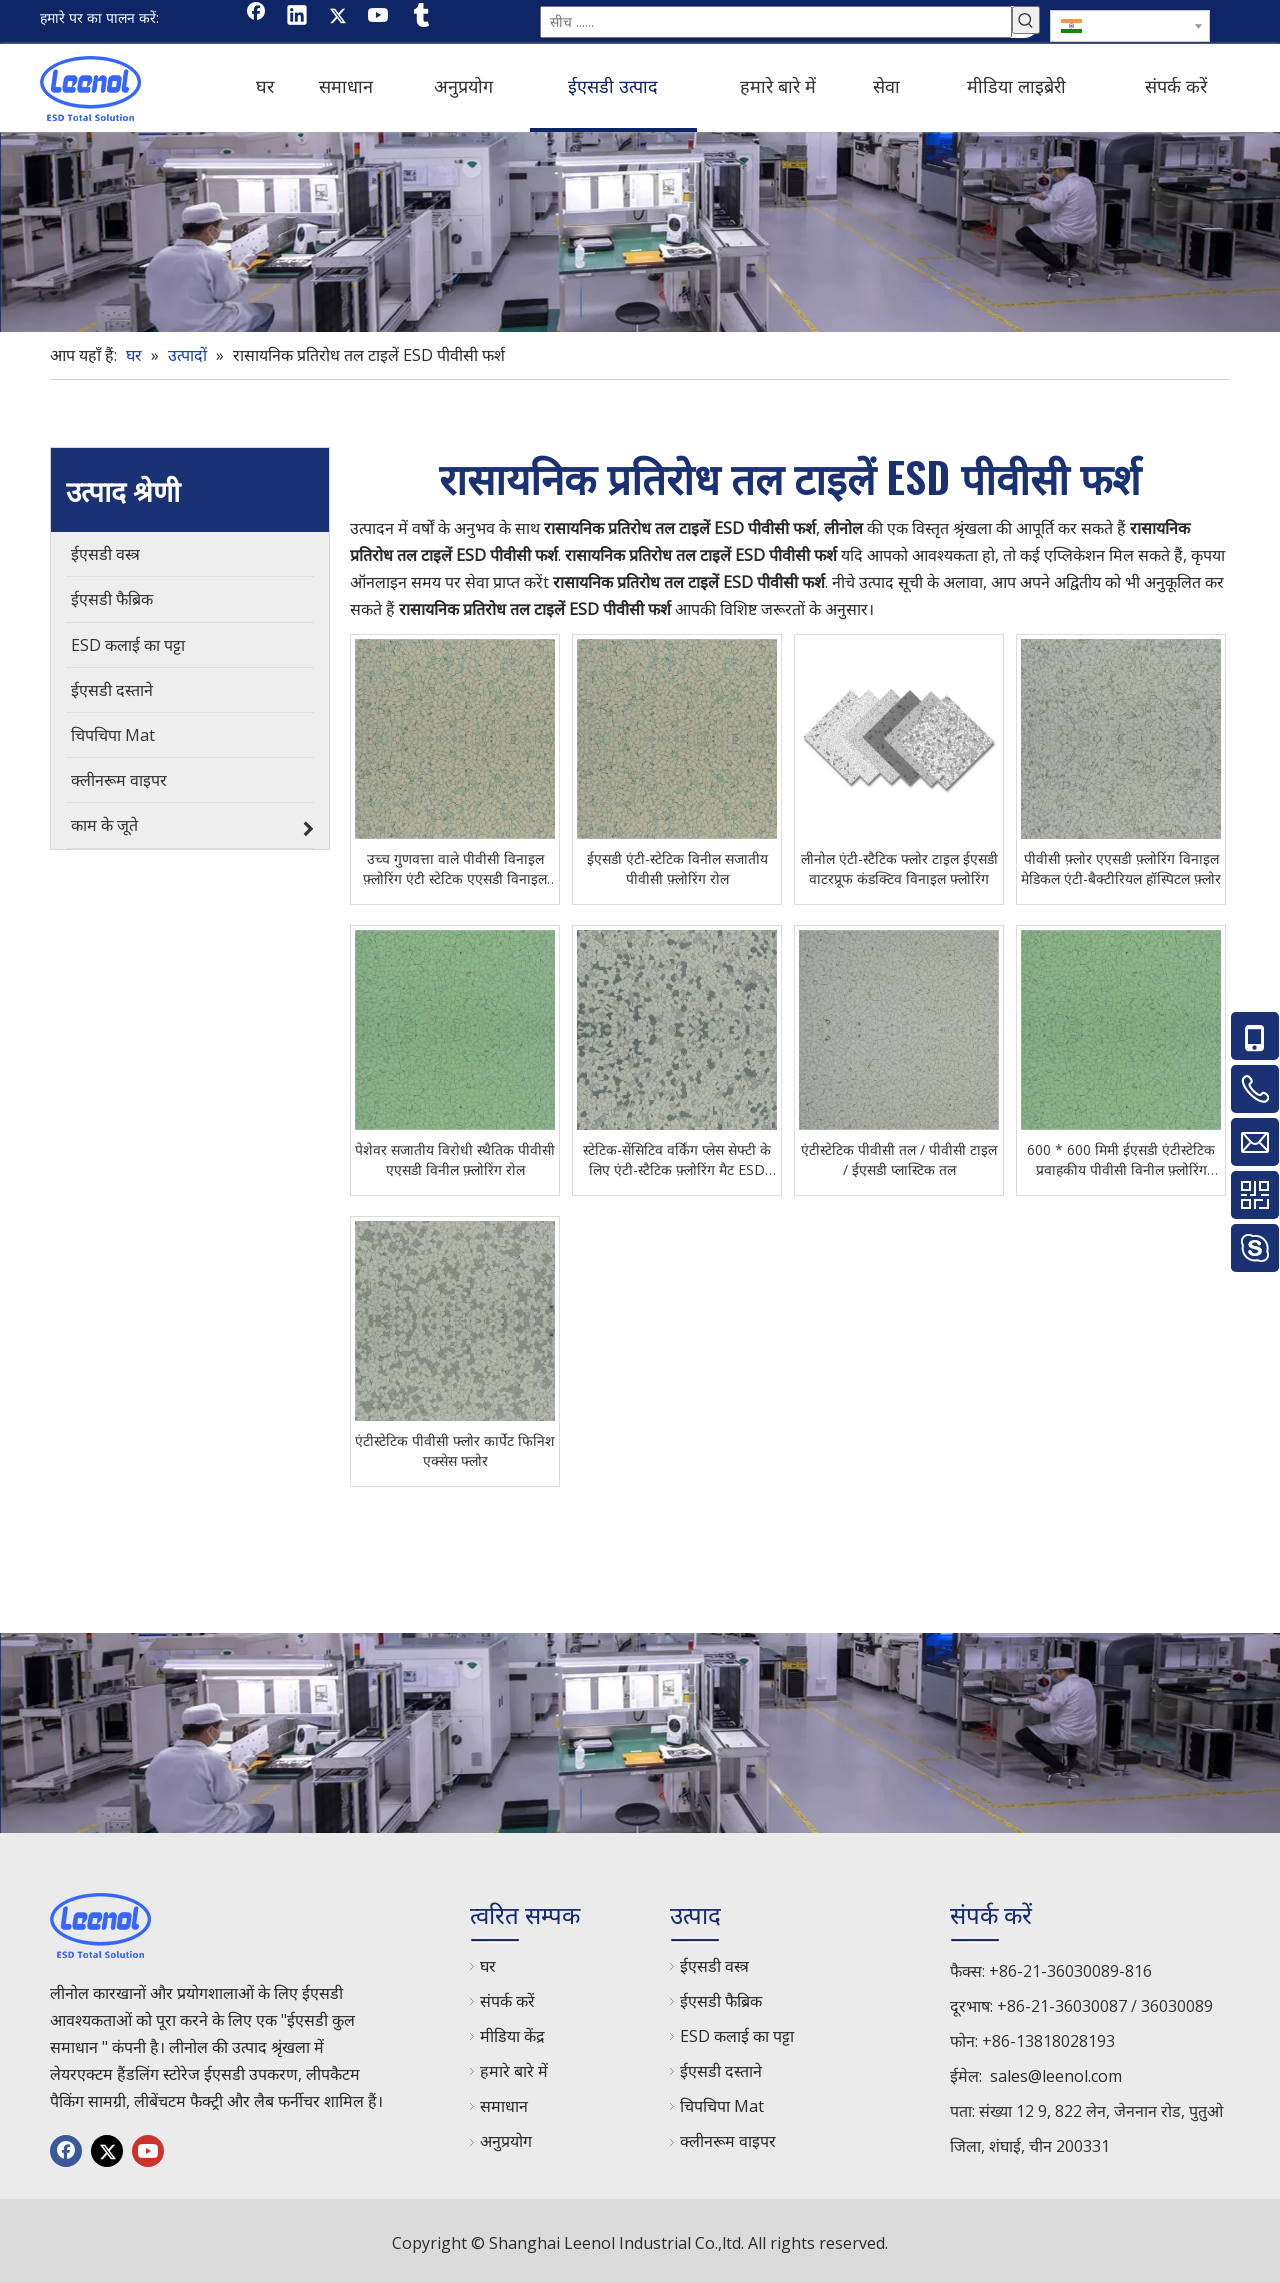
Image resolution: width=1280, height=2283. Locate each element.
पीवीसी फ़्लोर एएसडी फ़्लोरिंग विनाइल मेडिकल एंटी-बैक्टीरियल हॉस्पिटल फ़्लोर (1121, 864)
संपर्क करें (507, 1997)
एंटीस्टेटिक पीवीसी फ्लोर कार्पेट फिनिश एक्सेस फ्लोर (455, 1446)
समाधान (504, 2102)
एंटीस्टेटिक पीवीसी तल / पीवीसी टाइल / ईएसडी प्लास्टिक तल (899, 1155)
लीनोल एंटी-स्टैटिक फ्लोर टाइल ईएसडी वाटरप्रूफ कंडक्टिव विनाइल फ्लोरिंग (899, 864)
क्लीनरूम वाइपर (728, 2137)
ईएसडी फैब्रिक (721, 1997)
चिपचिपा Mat (722, 2102)
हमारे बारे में (514, 2067)
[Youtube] (379, 17)
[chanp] (640, 228)
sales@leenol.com (1056, 2072)
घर (488, 1962)
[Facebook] (256, 17)
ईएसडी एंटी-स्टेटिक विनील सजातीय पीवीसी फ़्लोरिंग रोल (677, 864)
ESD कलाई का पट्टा (737, 2032)
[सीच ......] (776, 20)
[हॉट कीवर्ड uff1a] (1026, 20)
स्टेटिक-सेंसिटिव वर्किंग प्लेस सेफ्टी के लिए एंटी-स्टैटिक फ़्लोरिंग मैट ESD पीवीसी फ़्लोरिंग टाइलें (677, 1156)
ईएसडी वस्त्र (714, 1962)
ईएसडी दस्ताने (721, 2067)
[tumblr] (420, 17)
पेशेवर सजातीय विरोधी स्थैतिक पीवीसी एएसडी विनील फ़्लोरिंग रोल (455, 1155)
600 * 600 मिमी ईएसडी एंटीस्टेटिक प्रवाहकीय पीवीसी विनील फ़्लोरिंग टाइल (1121, 1156)
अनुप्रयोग (506, 2137)
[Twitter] (338, 17)
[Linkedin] (297, 17)
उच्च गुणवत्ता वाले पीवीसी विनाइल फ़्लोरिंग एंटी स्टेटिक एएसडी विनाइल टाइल (455, 865)
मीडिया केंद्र (512, 2032)
